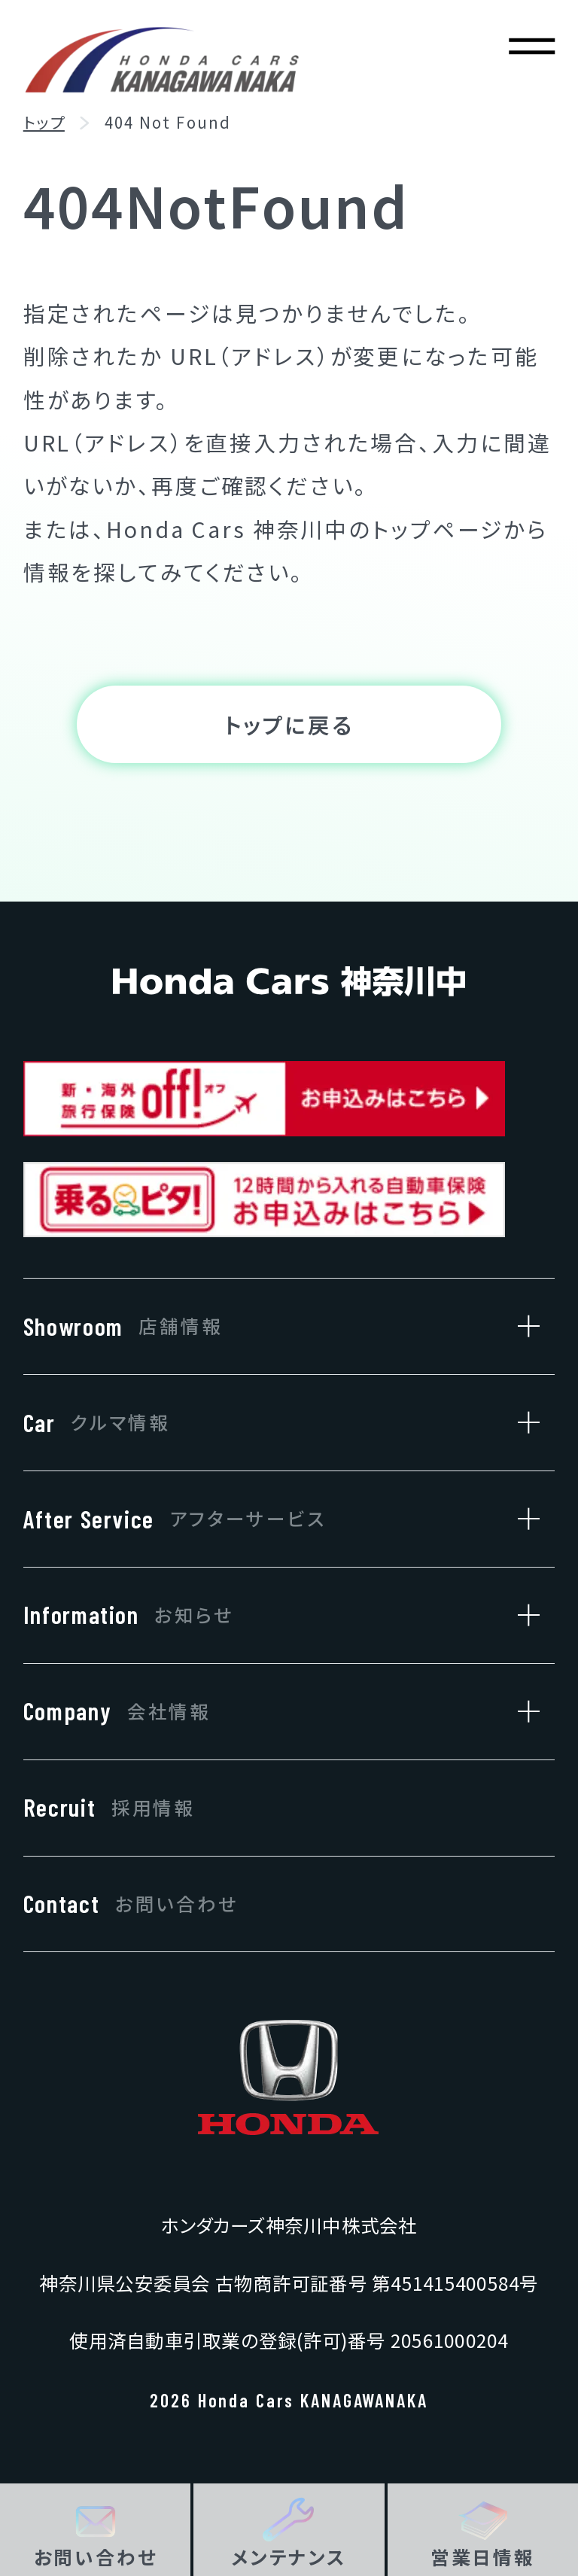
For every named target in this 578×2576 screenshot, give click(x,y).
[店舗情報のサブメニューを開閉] (521, 1326)
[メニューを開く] (531, 46)
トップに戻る (289, 727)
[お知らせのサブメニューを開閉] (521, 1615)
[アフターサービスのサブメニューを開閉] (521, 1519)
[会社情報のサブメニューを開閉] (521, 1711)
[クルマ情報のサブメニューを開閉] (521, 1422)
